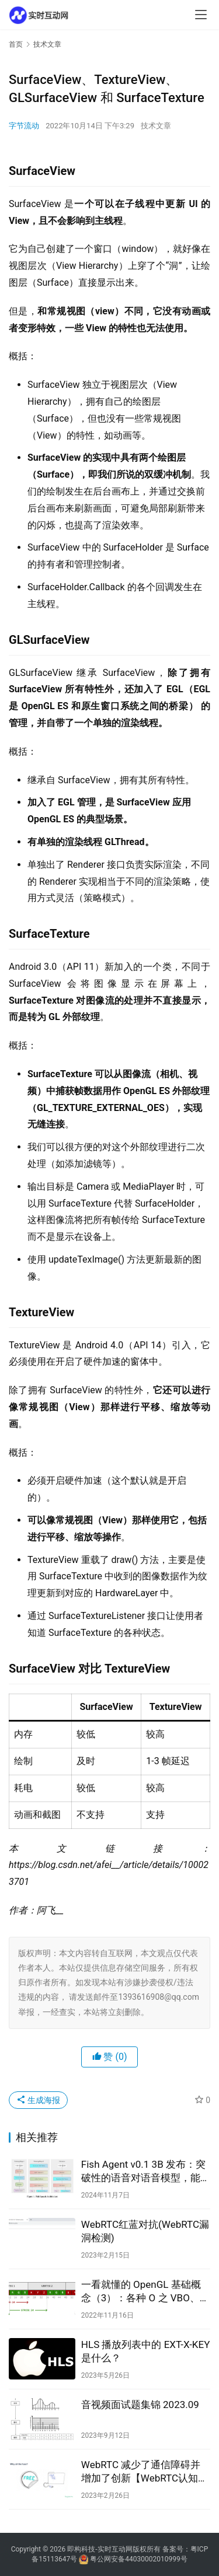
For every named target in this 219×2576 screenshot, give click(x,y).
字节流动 (24, 125)
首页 (16, 44)
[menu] (201, 14)
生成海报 (38, 2100)
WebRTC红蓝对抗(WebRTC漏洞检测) (145, 2231)
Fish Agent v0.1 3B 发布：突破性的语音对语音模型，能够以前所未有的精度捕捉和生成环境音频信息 (145, 2171)
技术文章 (156, 125)
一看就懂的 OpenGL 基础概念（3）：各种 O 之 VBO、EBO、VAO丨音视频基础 (141, 2292)
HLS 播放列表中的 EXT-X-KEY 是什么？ (145, 2351)
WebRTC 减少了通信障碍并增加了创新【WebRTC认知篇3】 (144, 2472)
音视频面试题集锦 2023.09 (140, 2404)
